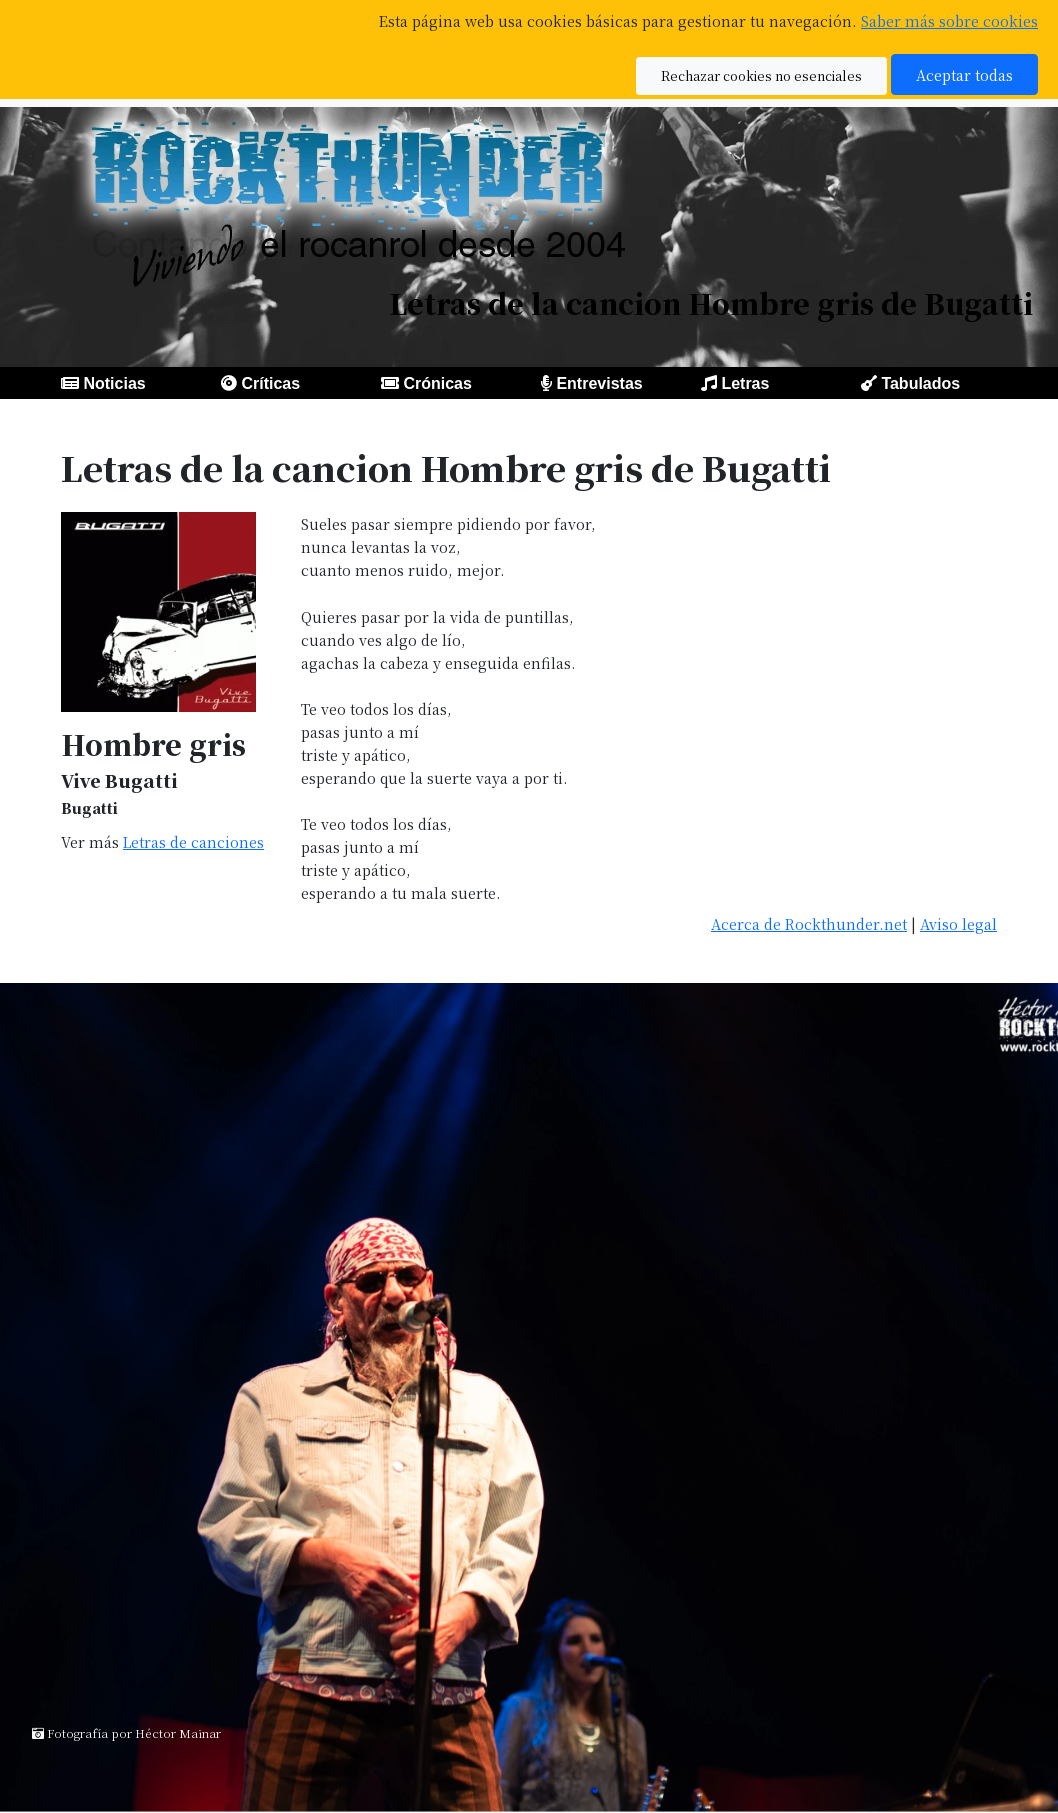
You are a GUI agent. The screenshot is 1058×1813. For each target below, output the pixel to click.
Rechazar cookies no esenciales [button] (761, 75)
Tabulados (920, 383)
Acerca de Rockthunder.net (809, 923)
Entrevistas (599, 383)
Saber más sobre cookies (949, 20)
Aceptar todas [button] (964, 74)
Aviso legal (958, 923)
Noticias (114, 383)
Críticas (270, 383)
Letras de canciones (193, 841)
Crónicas (437, 383)
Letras (745, 383)
